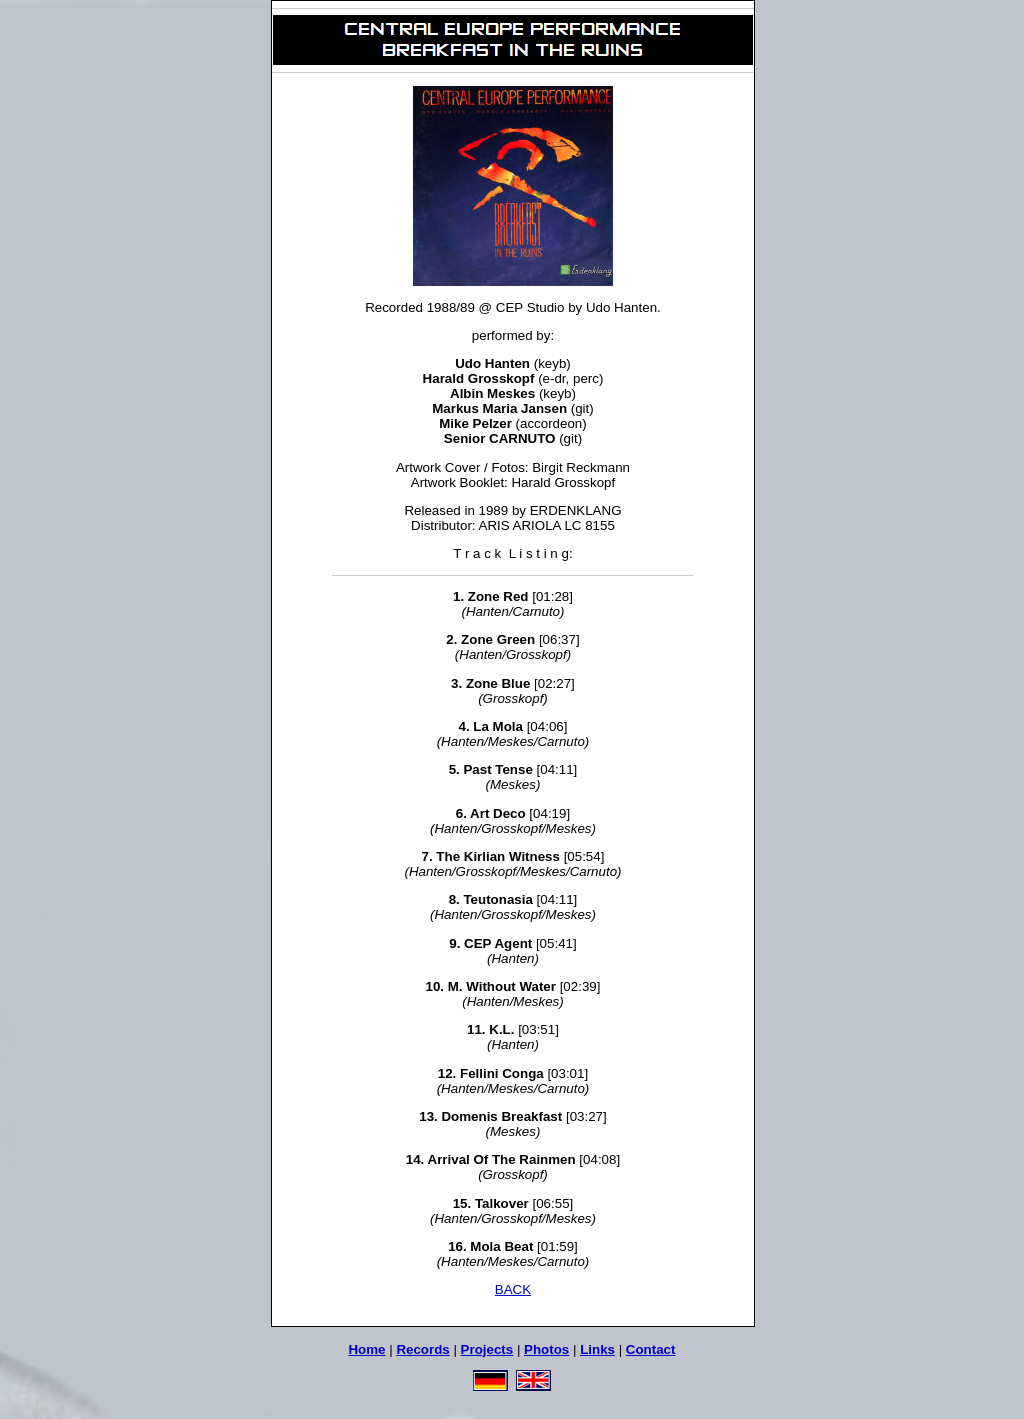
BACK (513, 1289)
